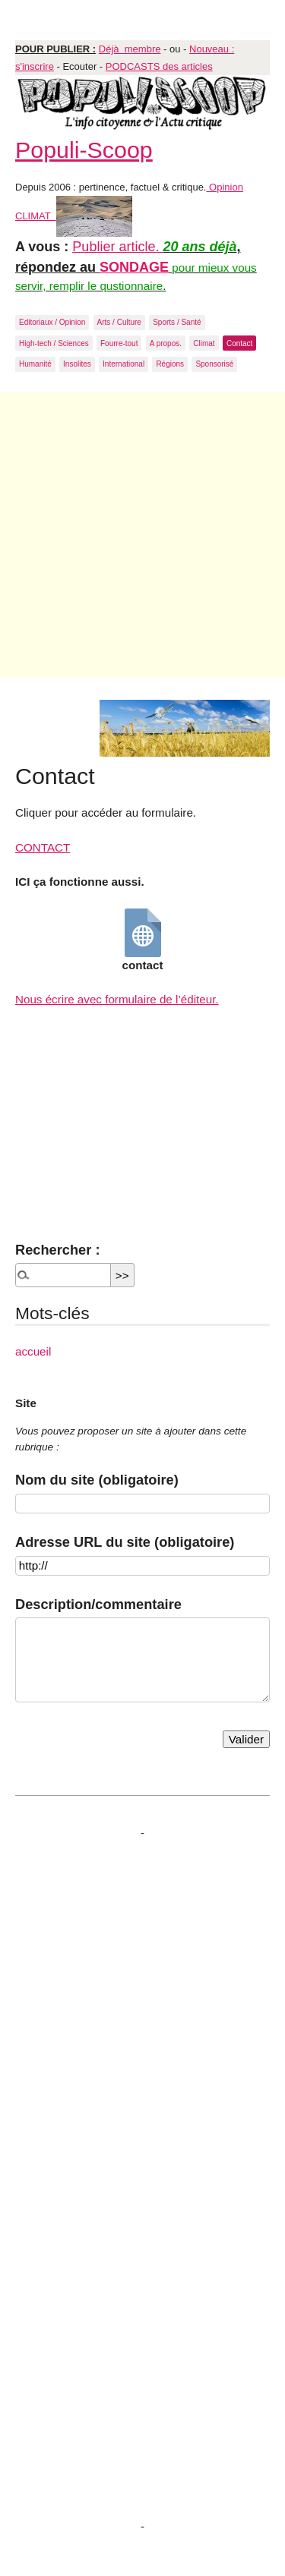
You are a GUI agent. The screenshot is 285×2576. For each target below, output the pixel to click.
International (123, 364)
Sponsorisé (214, 364)
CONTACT (42, 847)
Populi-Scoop (84, 149)
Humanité (35, 364)
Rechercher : (57, 1250)
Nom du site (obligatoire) (97, 1480)
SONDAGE (134, 267)
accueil (33, 1351)
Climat (203, 343)
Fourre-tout (119, 343)
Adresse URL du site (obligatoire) (124, 1542)
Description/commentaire (98, 1604)
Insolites (77, 364)
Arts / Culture (119, 322)
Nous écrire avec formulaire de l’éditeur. (117, 999)
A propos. (166, 343)
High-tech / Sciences (54, 343)
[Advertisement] (142, 534)
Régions (170, 364)
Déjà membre (130, 49)
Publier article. (117, 246)
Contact (239, 343)
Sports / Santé (177, 322)
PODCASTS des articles (159, 66)
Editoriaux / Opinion (52, 322)
